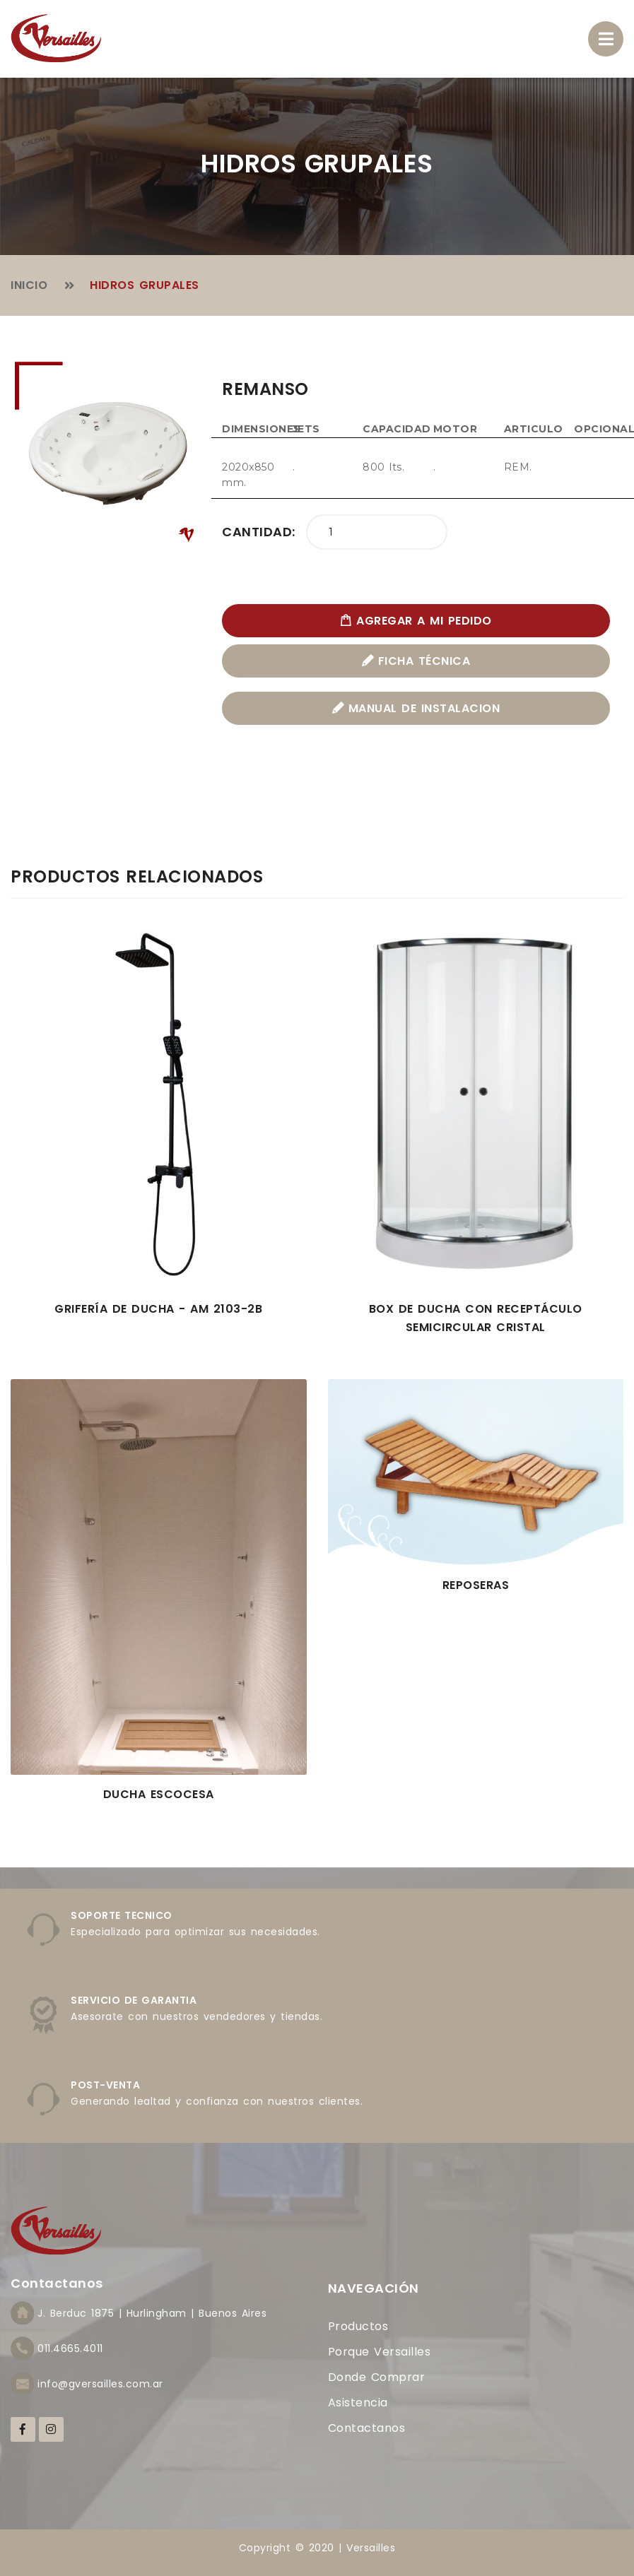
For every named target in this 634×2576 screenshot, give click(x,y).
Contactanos (367, 2428)
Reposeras (476, 1585)
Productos (358, 2326)
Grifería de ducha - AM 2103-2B (158, 1309)
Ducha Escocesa (158, 1794)
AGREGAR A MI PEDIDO (416, 621)
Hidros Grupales (144, 285)
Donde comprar (376, 2377)
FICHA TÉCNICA (416, 661)
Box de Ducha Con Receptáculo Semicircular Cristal (475, 1318)
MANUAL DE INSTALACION (416, 708)
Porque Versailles (379, 2352)
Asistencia (358, 2402)
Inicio (29, 285)
